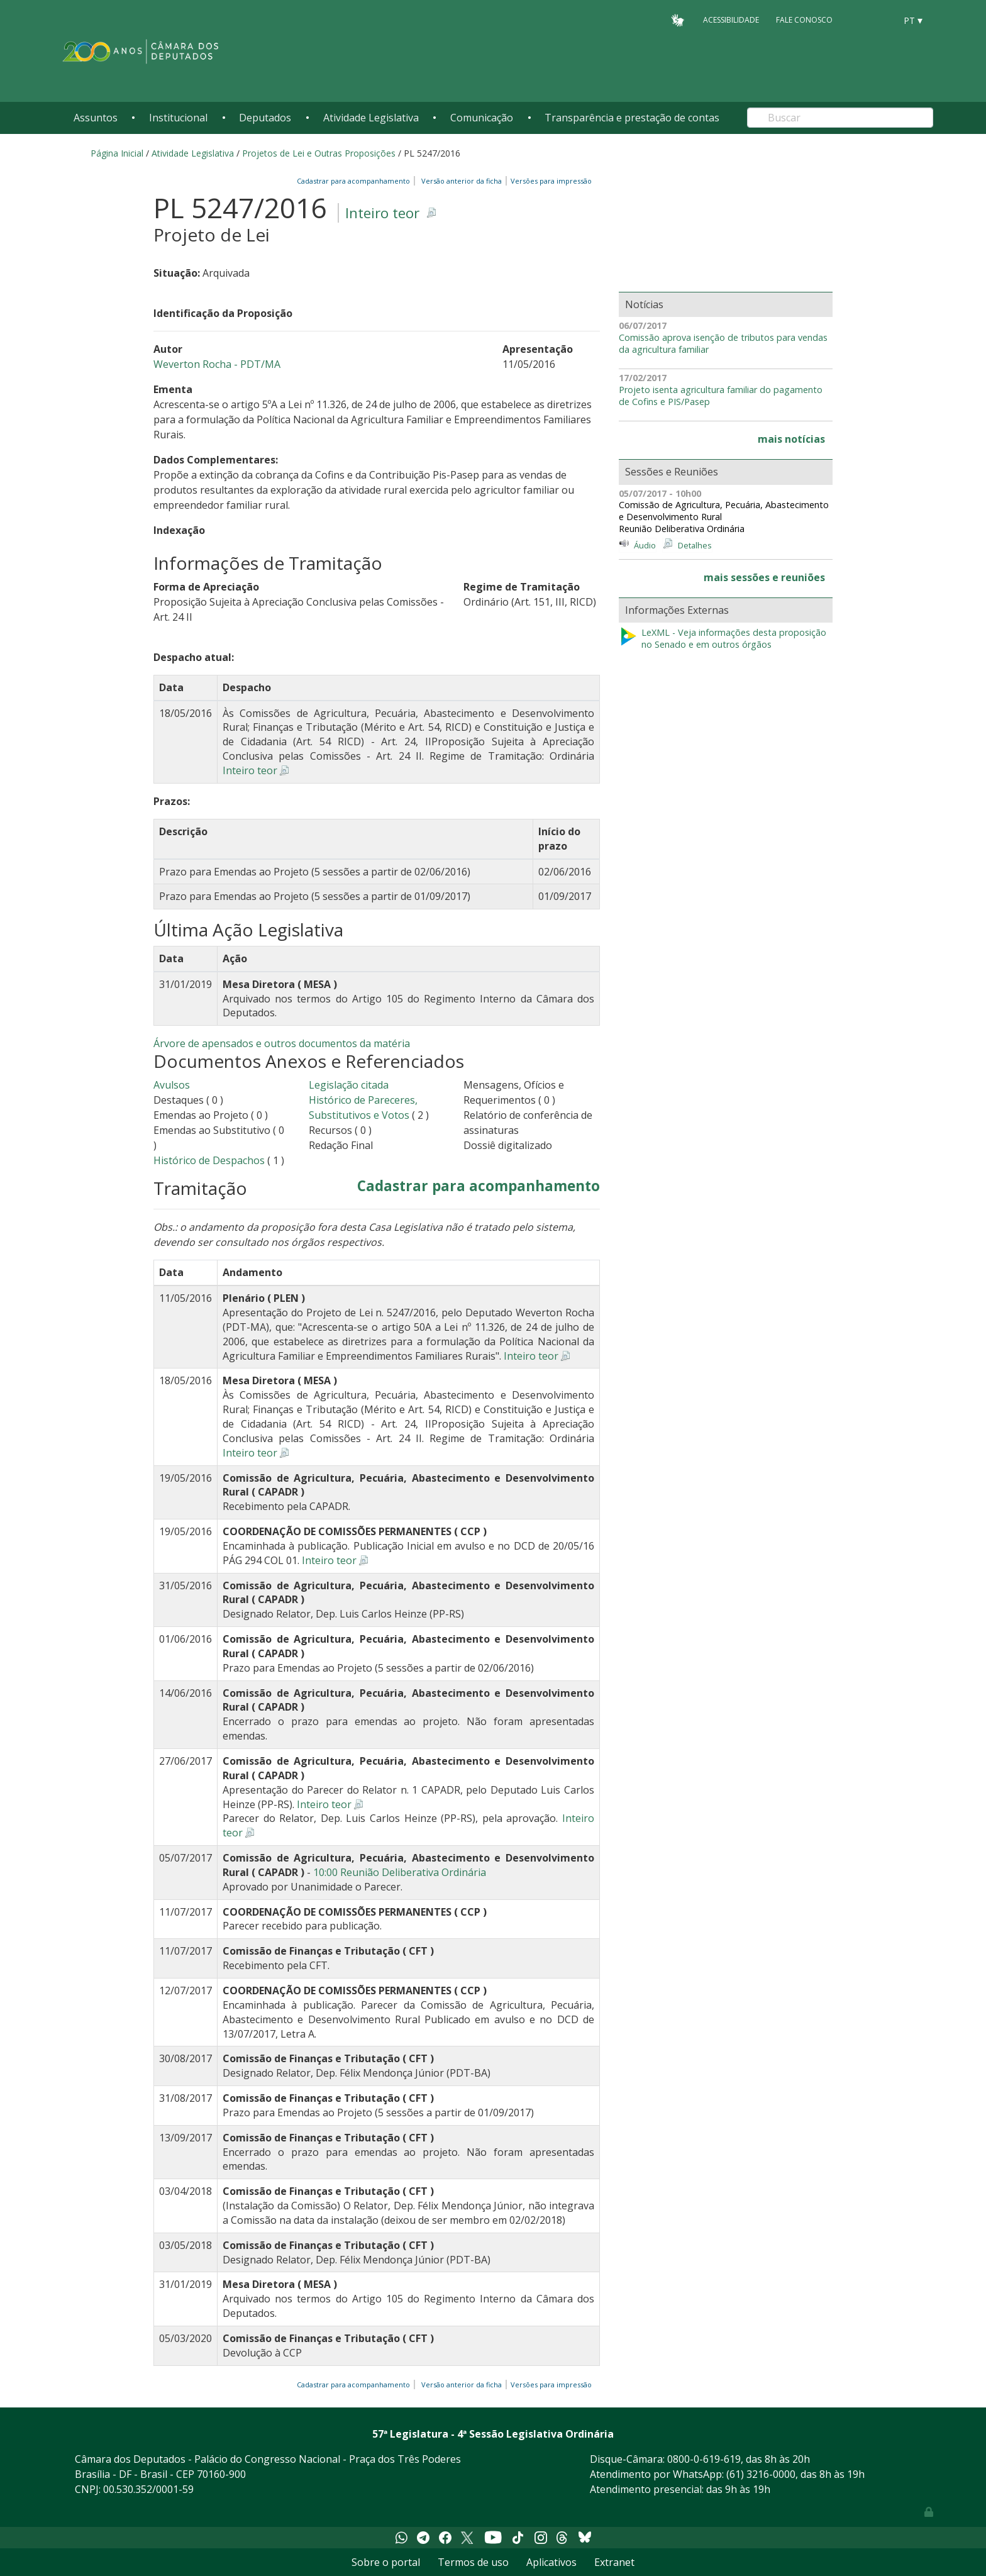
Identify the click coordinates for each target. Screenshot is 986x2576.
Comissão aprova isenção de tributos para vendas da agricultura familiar (723, 343)
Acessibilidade (731, 19)
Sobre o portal (386, 2562)
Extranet (614, 2562)
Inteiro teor (382, 213)
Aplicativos (551, 2562)
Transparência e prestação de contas (632, 118)
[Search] (840, 118)
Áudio (645, 545)
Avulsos (171, 1085)
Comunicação (481, 118)
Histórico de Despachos (209, 1160)
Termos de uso (473, 2562)
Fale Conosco (804, 19)
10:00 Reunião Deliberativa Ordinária (399, 1872)
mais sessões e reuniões (764, 577)
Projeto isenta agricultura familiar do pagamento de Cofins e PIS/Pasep (721, 396)
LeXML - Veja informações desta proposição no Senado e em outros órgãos (722, 638)
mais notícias (791, 439)
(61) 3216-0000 (760, 2474)
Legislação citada (349, 1085)
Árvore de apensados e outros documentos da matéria (281, 1043)
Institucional (178, 118)
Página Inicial (117, 153)
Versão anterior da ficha (462, 181)
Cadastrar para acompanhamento (355, 181)
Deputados (265, 118)
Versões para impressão (549, 181)
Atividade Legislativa (371, 118)
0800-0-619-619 (704, 2459)
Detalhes (695, 545)
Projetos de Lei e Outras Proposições (319, 153)
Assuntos (96, 118)
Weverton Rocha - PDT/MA (216, 364)
